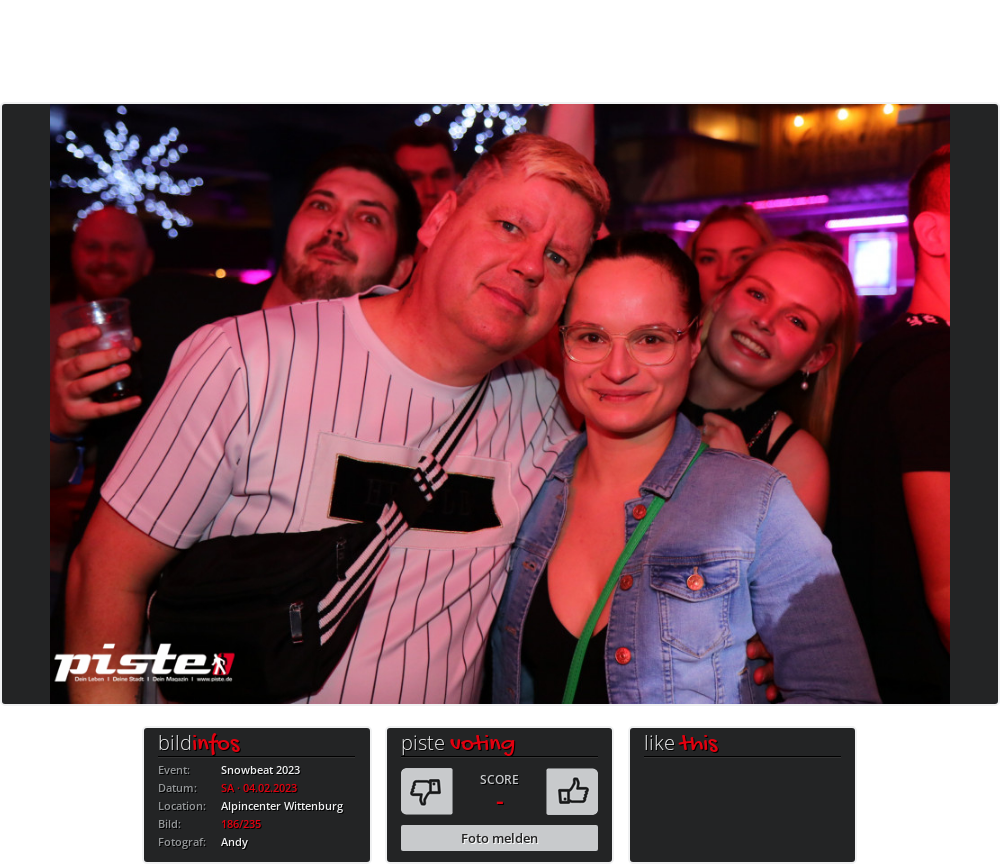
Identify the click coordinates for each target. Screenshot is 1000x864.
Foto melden (499, 838)
